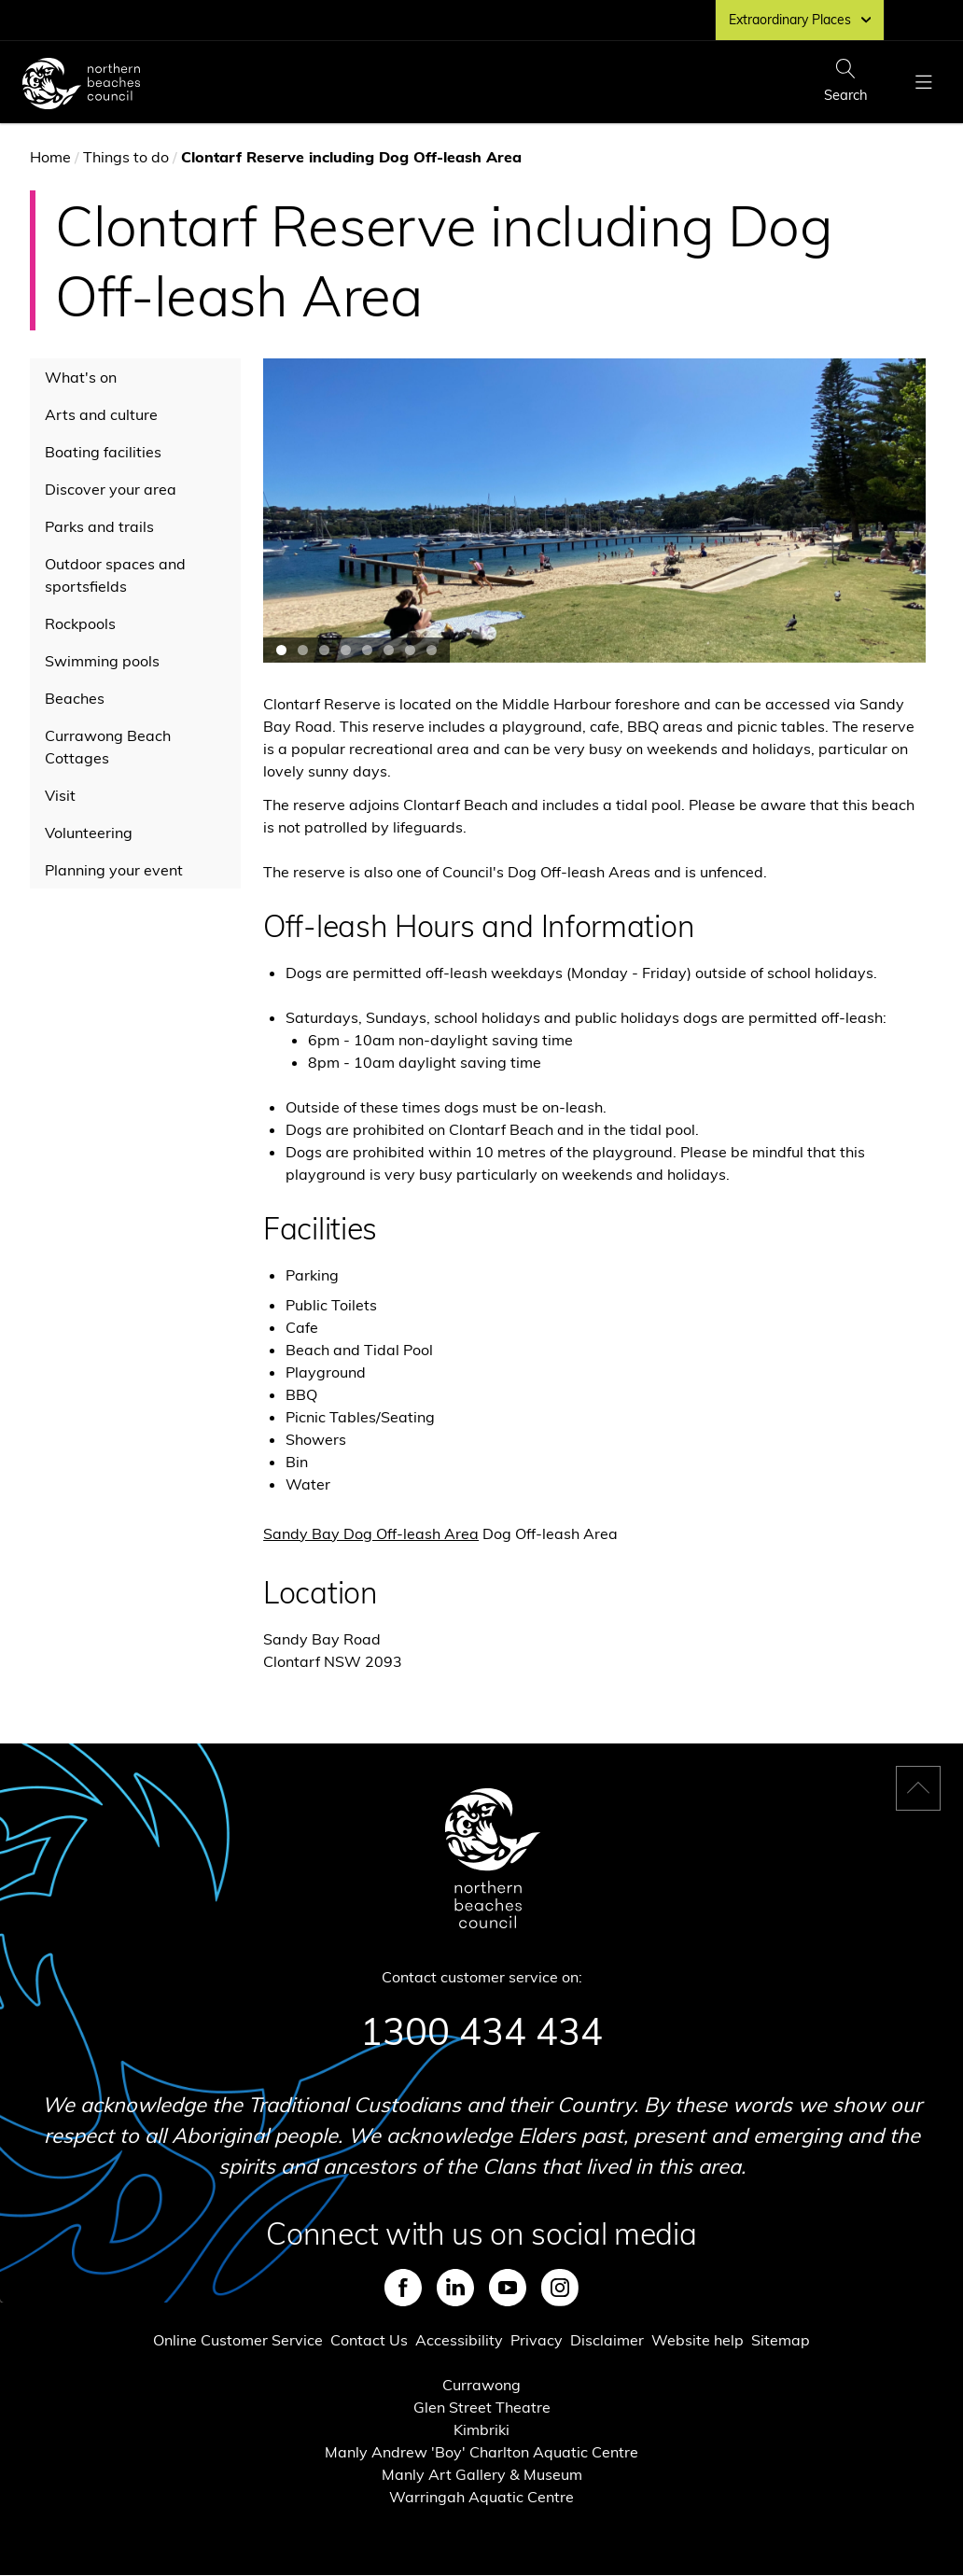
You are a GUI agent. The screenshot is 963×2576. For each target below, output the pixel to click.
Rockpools (80, 623)
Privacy (536, 2340)
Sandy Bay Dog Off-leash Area (371, 1533)
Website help (697, 2340)
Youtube (507, 2287)
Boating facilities (103, 451)
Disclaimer (607, 2340)
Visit (60, 795)
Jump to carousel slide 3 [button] (324, 650)
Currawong (481, 2384)
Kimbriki (481, 2429)
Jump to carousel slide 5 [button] (367, 650)
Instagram (560, 2287)
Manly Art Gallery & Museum (482, 2474)
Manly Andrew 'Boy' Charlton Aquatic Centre (481, 2452)
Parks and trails (99, 526)
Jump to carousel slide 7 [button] (410, 650)
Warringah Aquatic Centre (481, 2496)
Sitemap (780, 2340)
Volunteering (89, 832)
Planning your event (114, 870)
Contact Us (369, 2340)
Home (50, 156)
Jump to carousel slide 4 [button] (346, 650)
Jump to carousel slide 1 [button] (281, 650)
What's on (81, 377)
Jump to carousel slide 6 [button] (389, 650)
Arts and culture (101, 414)
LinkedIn (455, 2287)
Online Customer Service (238, 2340)
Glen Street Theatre (482, 2407)
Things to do (126, 156)
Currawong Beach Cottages (108, 746)
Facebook (403, 2287)
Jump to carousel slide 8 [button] (431, 650)
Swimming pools (102, 660)
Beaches (75, 698)
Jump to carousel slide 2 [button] (303, 650)
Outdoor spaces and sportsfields (115, 574)
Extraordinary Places (800, 19)
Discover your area (110, 489)
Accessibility (459, 2340)
